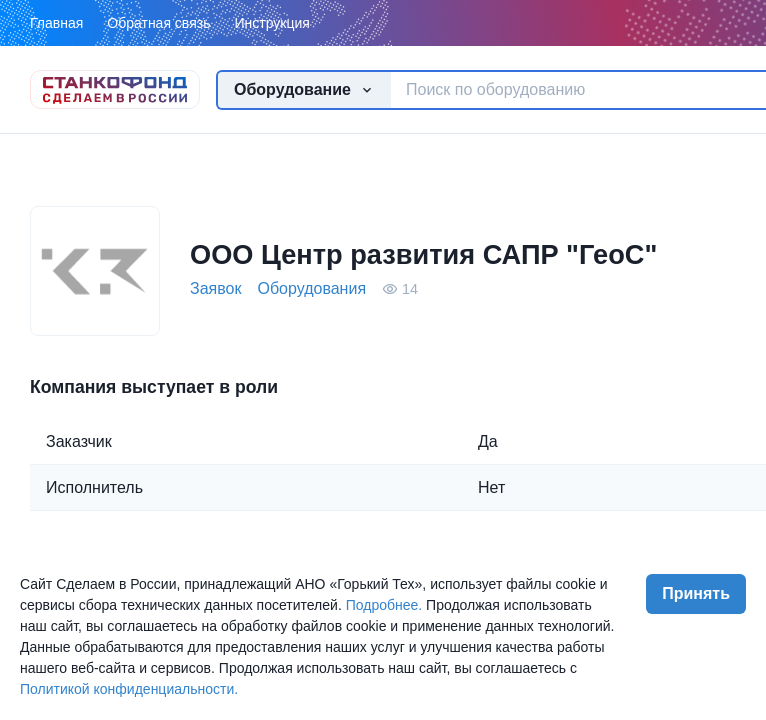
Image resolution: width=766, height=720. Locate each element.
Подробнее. (384, 605)
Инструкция (271, 23)
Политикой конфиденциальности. (129, 689)
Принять (696, 593)
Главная (56, 23)
